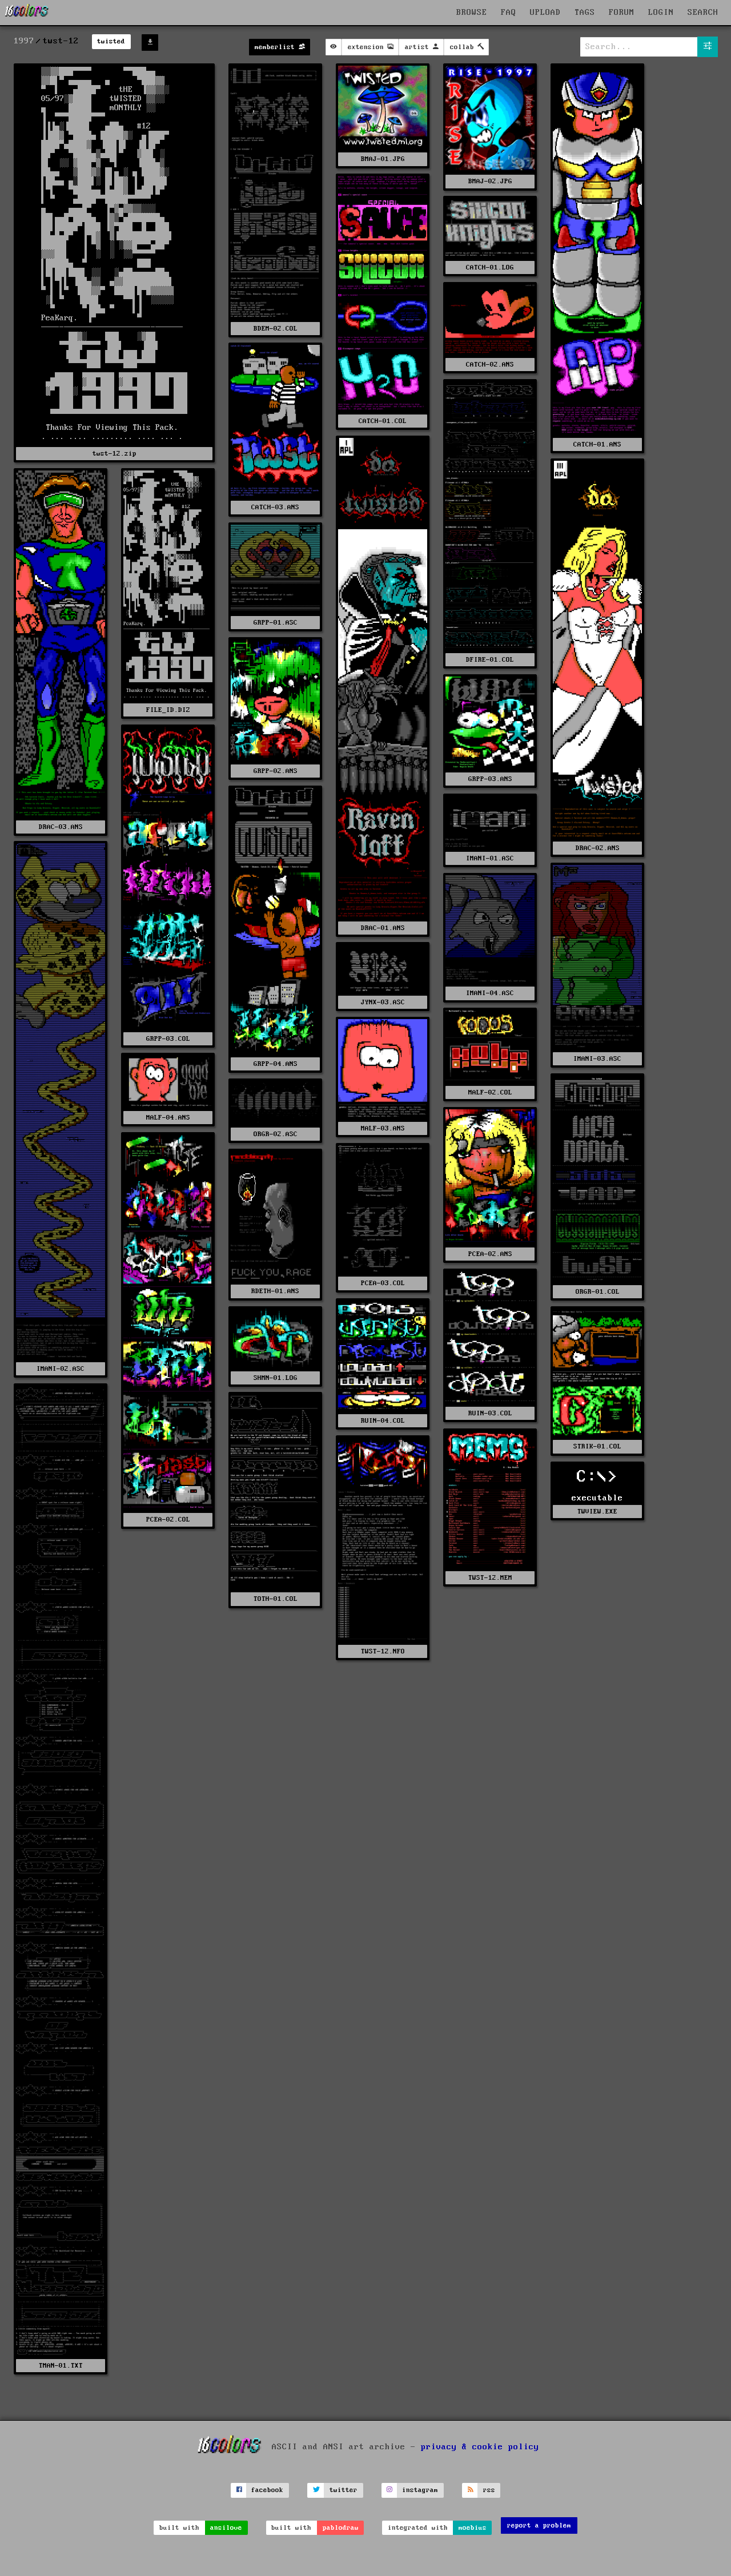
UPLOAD (545, 12)
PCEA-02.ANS (490, 1254)
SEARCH (703, 12)
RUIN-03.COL (490, 1413)
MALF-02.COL (490, 1092)
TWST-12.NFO (383, 1651)
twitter (344, 2490)
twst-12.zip (114, 453)
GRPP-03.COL (168, 1039)
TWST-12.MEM (490, 1577)
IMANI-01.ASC (490, 858)
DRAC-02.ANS (598, 848)
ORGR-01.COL (598, 1291)
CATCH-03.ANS (275, 507)
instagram (420, 2490)
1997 (24, 41)
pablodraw (341, 2527)
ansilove (226, 2527)
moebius (473, 2527)
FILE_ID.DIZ (168, 710)
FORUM (621, 12)
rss (489, 2490)
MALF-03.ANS (383, 1128)
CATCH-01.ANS (597, 444)
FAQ (508, 12)
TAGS (585, 12)
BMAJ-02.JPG (490, 181)
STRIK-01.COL (597, 1446)
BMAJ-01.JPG (383, 159)
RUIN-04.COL (383, 1420)
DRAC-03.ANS (61, 827)
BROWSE (471, 12)
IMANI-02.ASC (61, 1368)
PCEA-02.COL (168, 1519)
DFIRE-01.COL (490, 659)
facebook (267, 2490)
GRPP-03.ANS (490, 779)
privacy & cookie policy (480, 2446)
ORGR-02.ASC (276, 1134)
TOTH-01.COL (276, 1599)
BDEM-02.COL (276, 328)
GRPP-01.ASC (276, 622)
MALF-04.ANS (168, 1117)
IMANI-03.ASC (597, 1058)
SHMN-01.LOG (276, 1378)
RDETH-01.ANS (275, 1291)
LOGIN (661, 12)
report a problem (539, 2525)
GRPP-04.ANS (276, 1064)
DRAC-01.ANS (383, 928)
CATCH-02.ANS (490, 364)
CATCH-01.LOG (490, 267)
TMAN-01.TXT (61, 2365)
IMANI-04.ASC (490, 993)
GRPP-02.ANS (276, 771)
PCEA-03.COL (383, 1283)
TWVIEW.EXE (597, 1511)
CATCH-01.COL (383, 421)
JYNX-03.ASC (383, 1002)
